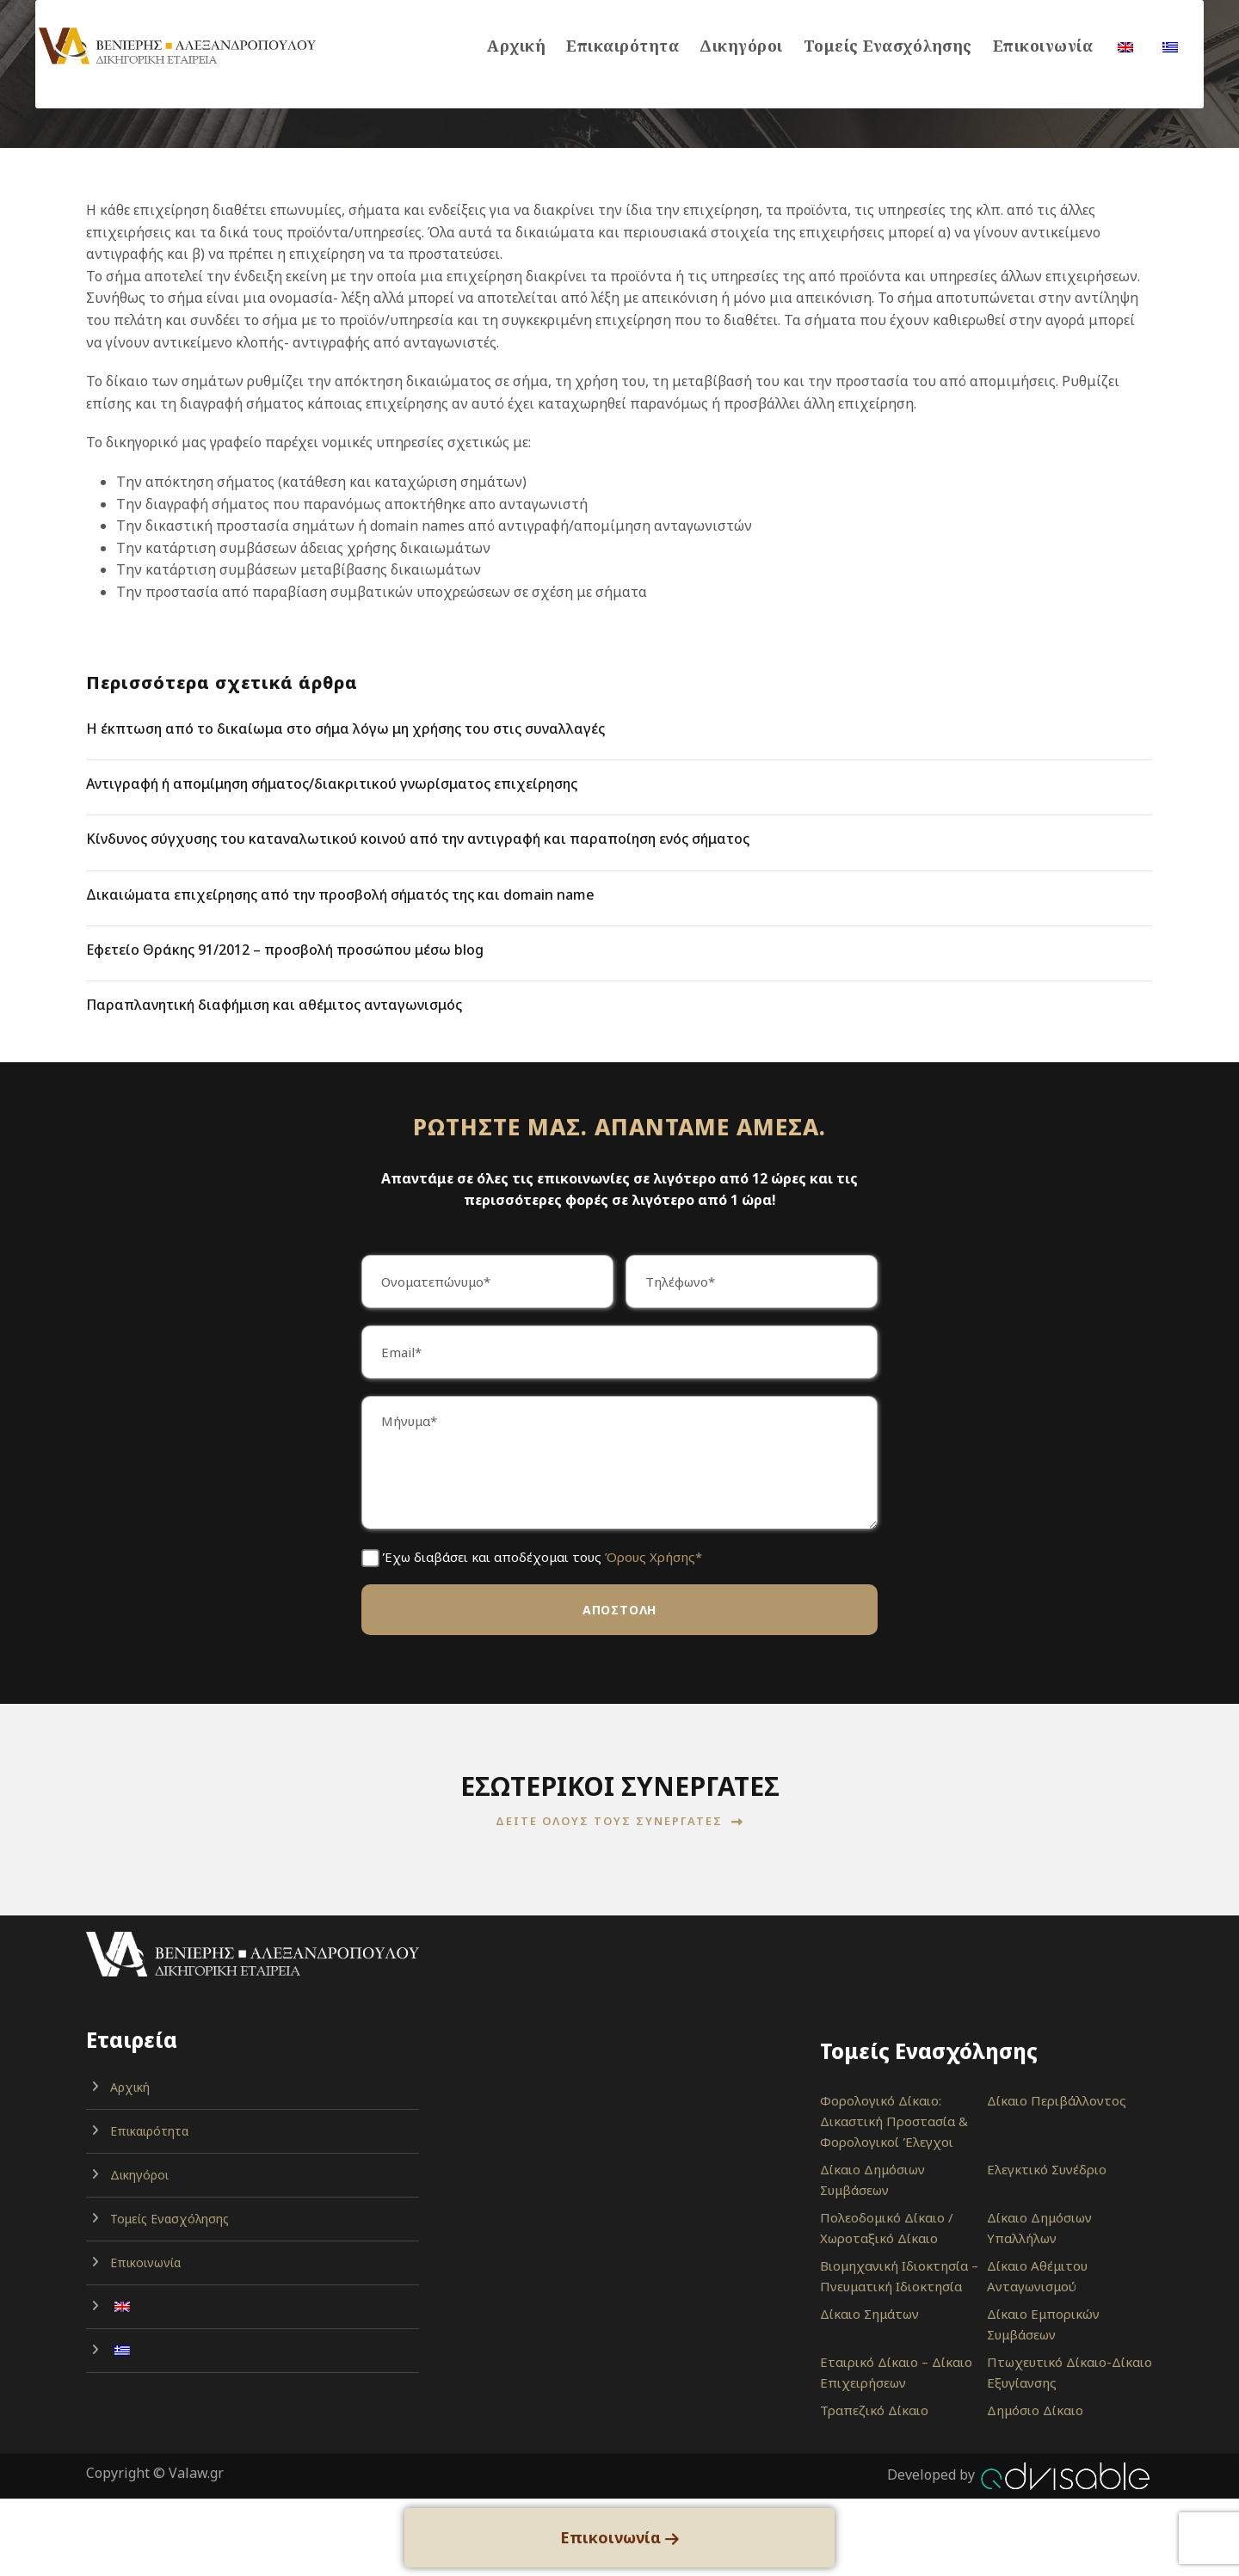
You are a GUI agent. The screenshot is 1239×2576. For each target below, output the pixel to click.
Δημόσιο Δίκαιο (1035, 2410)
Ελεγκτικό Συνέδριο (1046, 2169)
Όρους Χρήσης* (653, 1556)
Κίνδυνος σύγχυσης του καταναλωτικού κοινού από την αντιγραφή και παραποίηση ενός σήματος (417, 838)
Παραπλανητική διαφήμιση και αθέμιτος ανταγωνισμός (274, 1004)
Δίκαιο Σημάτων (869, 2313)
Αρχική (516, 45)
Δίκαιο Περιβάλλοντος (1056, 2100)
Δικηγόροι (741, 45)
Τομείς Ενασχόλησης (888, 45)
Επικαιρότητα (622, 45)
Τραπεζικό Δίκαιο (874, 2410)
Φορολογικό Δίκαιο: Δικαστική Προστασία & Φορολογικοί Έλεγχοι (894, 2121)
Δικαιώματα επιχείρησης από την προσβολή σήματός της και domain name (340, 894)
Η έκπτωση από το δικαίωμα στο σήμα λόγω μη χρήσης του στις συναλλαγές (345, 728)
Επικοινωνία (1043, 45)
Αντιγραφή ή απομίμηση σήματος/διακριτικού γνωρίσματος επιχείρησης (331, 783)
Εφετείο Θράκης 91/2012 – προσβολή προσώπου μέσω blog (285, 949)
